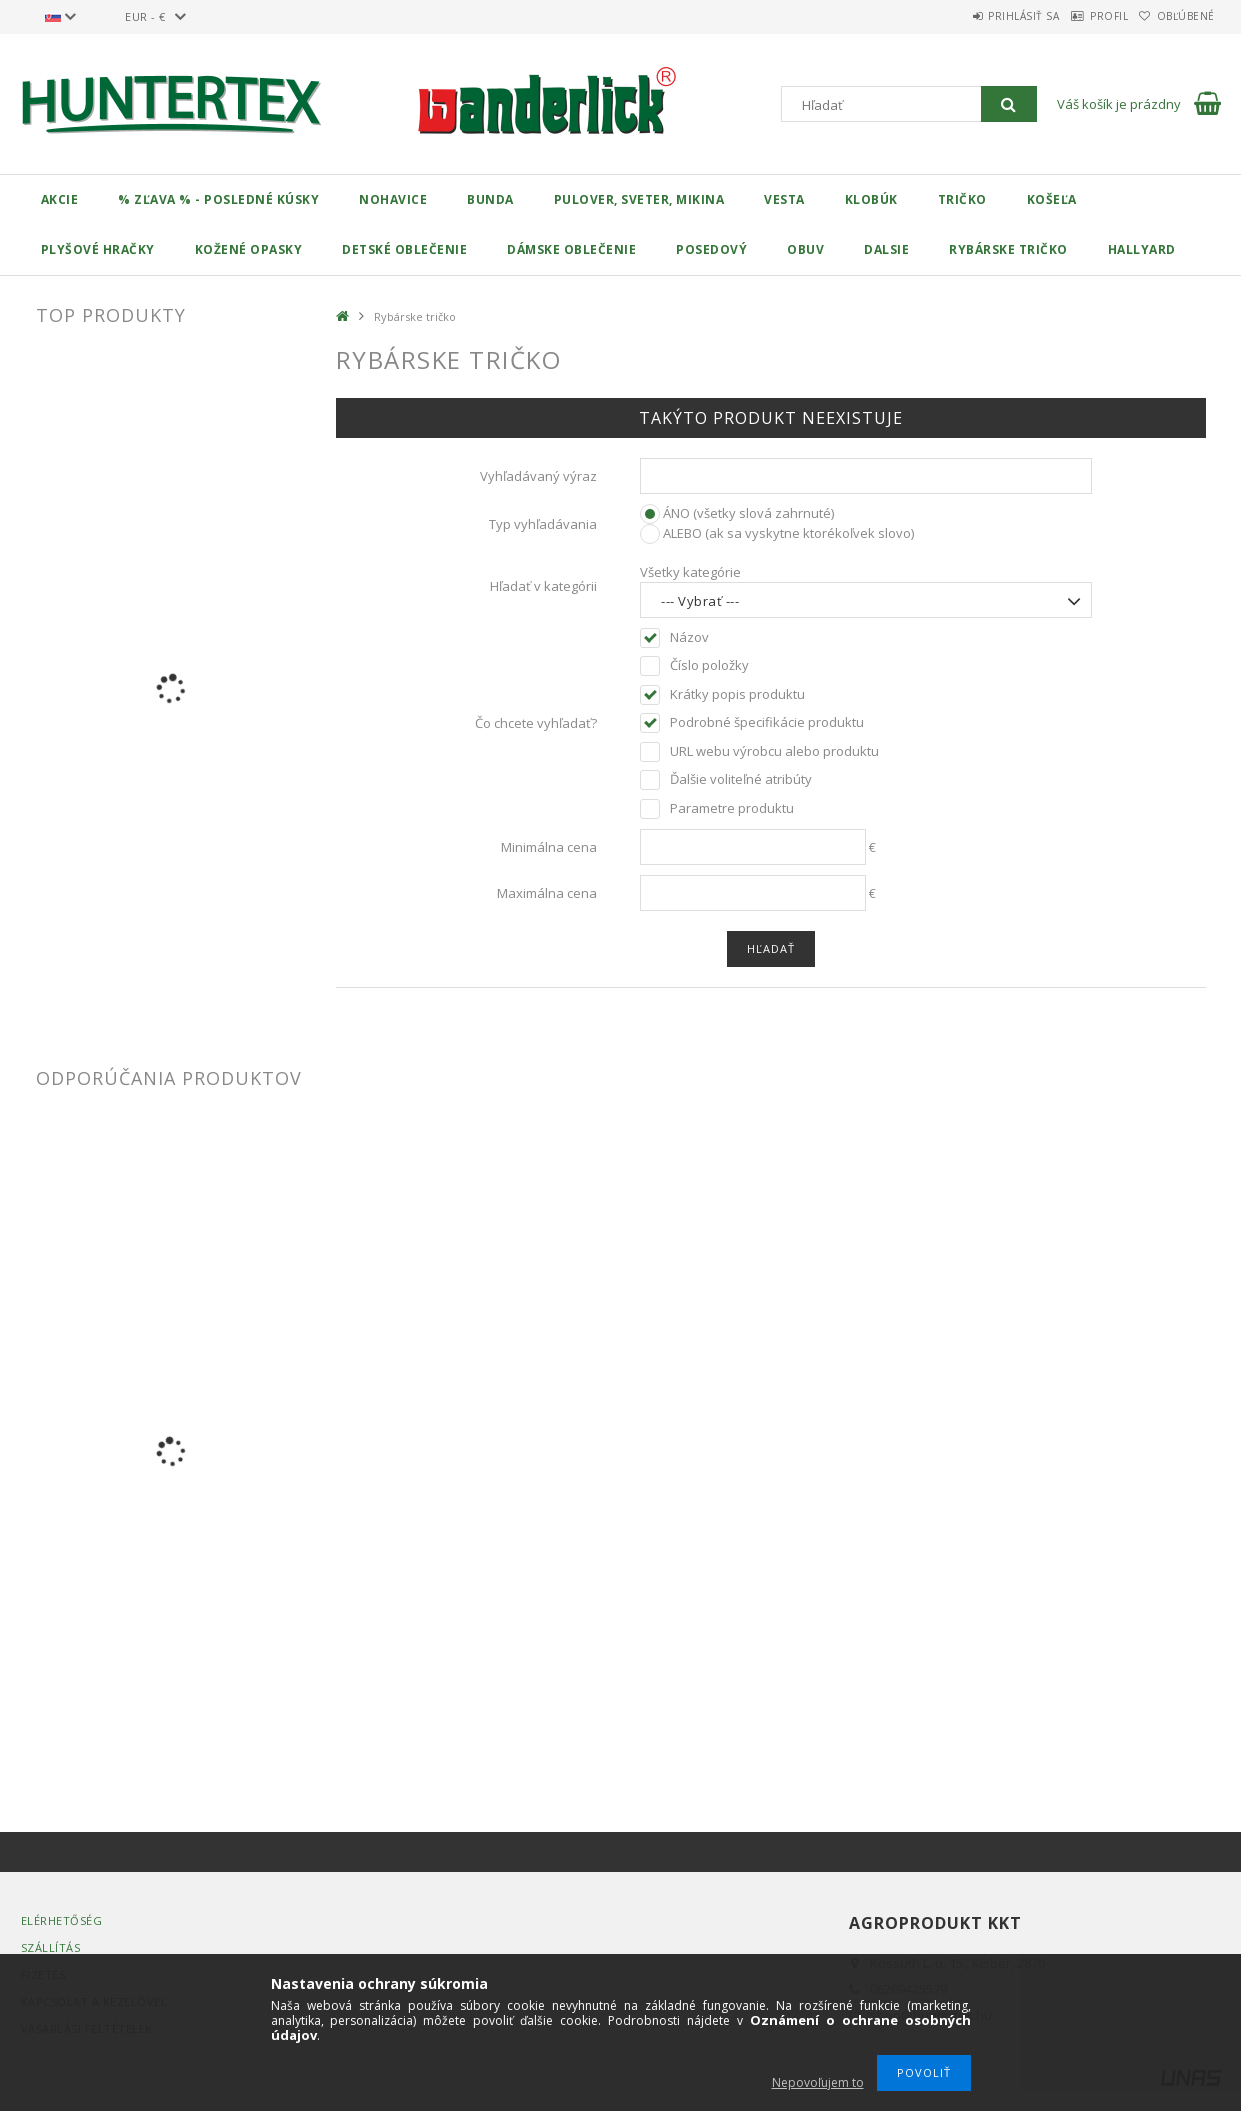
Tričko (962, 199)
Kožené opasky (249, 249)
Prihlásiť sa (977, 16)
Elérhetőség (62, 1920)
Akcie (60, 199)
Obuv (805, 249)
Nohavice (393, 199)
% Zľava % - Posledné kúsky (218, 199)
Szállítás (51, 1947)
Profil (1081, 16)
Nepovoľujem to (818, 2082)
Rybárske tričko (1008, 249)
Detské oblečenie (404, 249)
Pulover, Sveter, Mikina (639, 199)
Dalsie (886, 249)
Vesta (784, 199)
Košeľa (1052, 199)
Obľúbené (1177, 16)
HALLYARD (1142, 249)
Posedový (711, 249)
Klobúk (871, 199)
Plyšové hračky (98, 249)
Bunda (490, 199)
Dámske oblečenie (571, 249)
